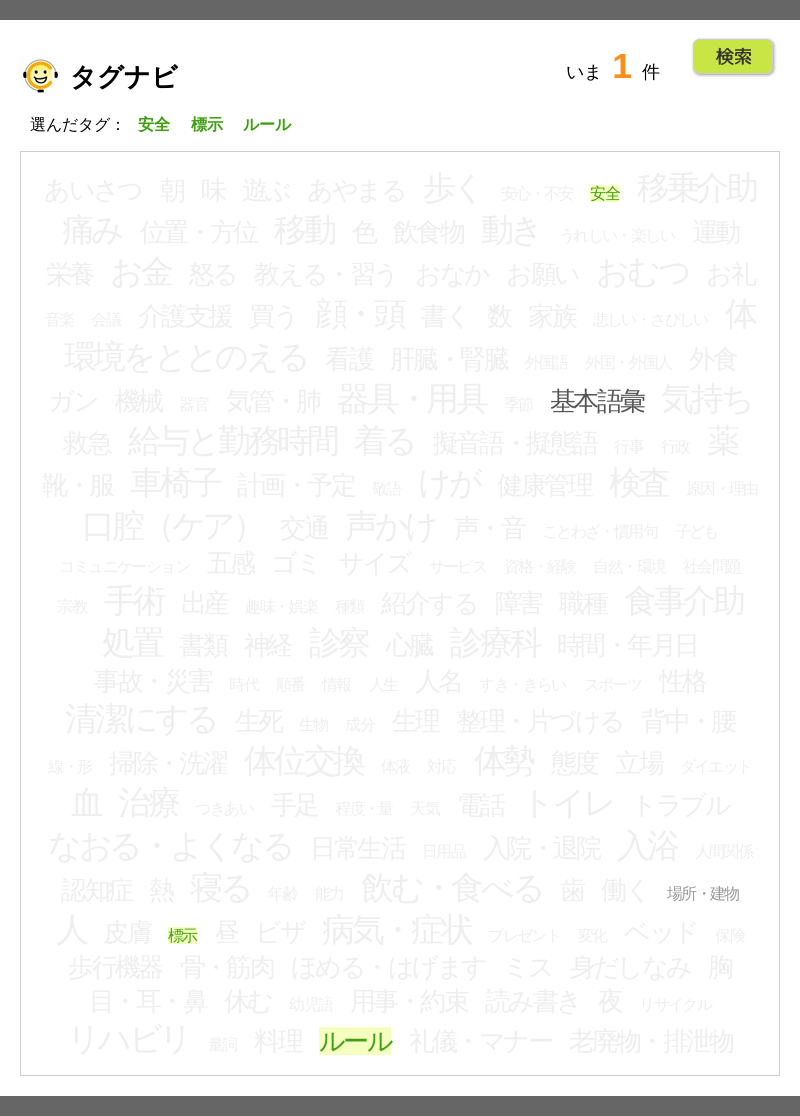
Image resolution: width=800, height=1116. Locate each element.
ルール (355, 1041)
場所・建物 (703, 893)
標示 (182, 935)
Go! (733, 57)
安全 (604, 193)
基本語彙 (597, 401)
